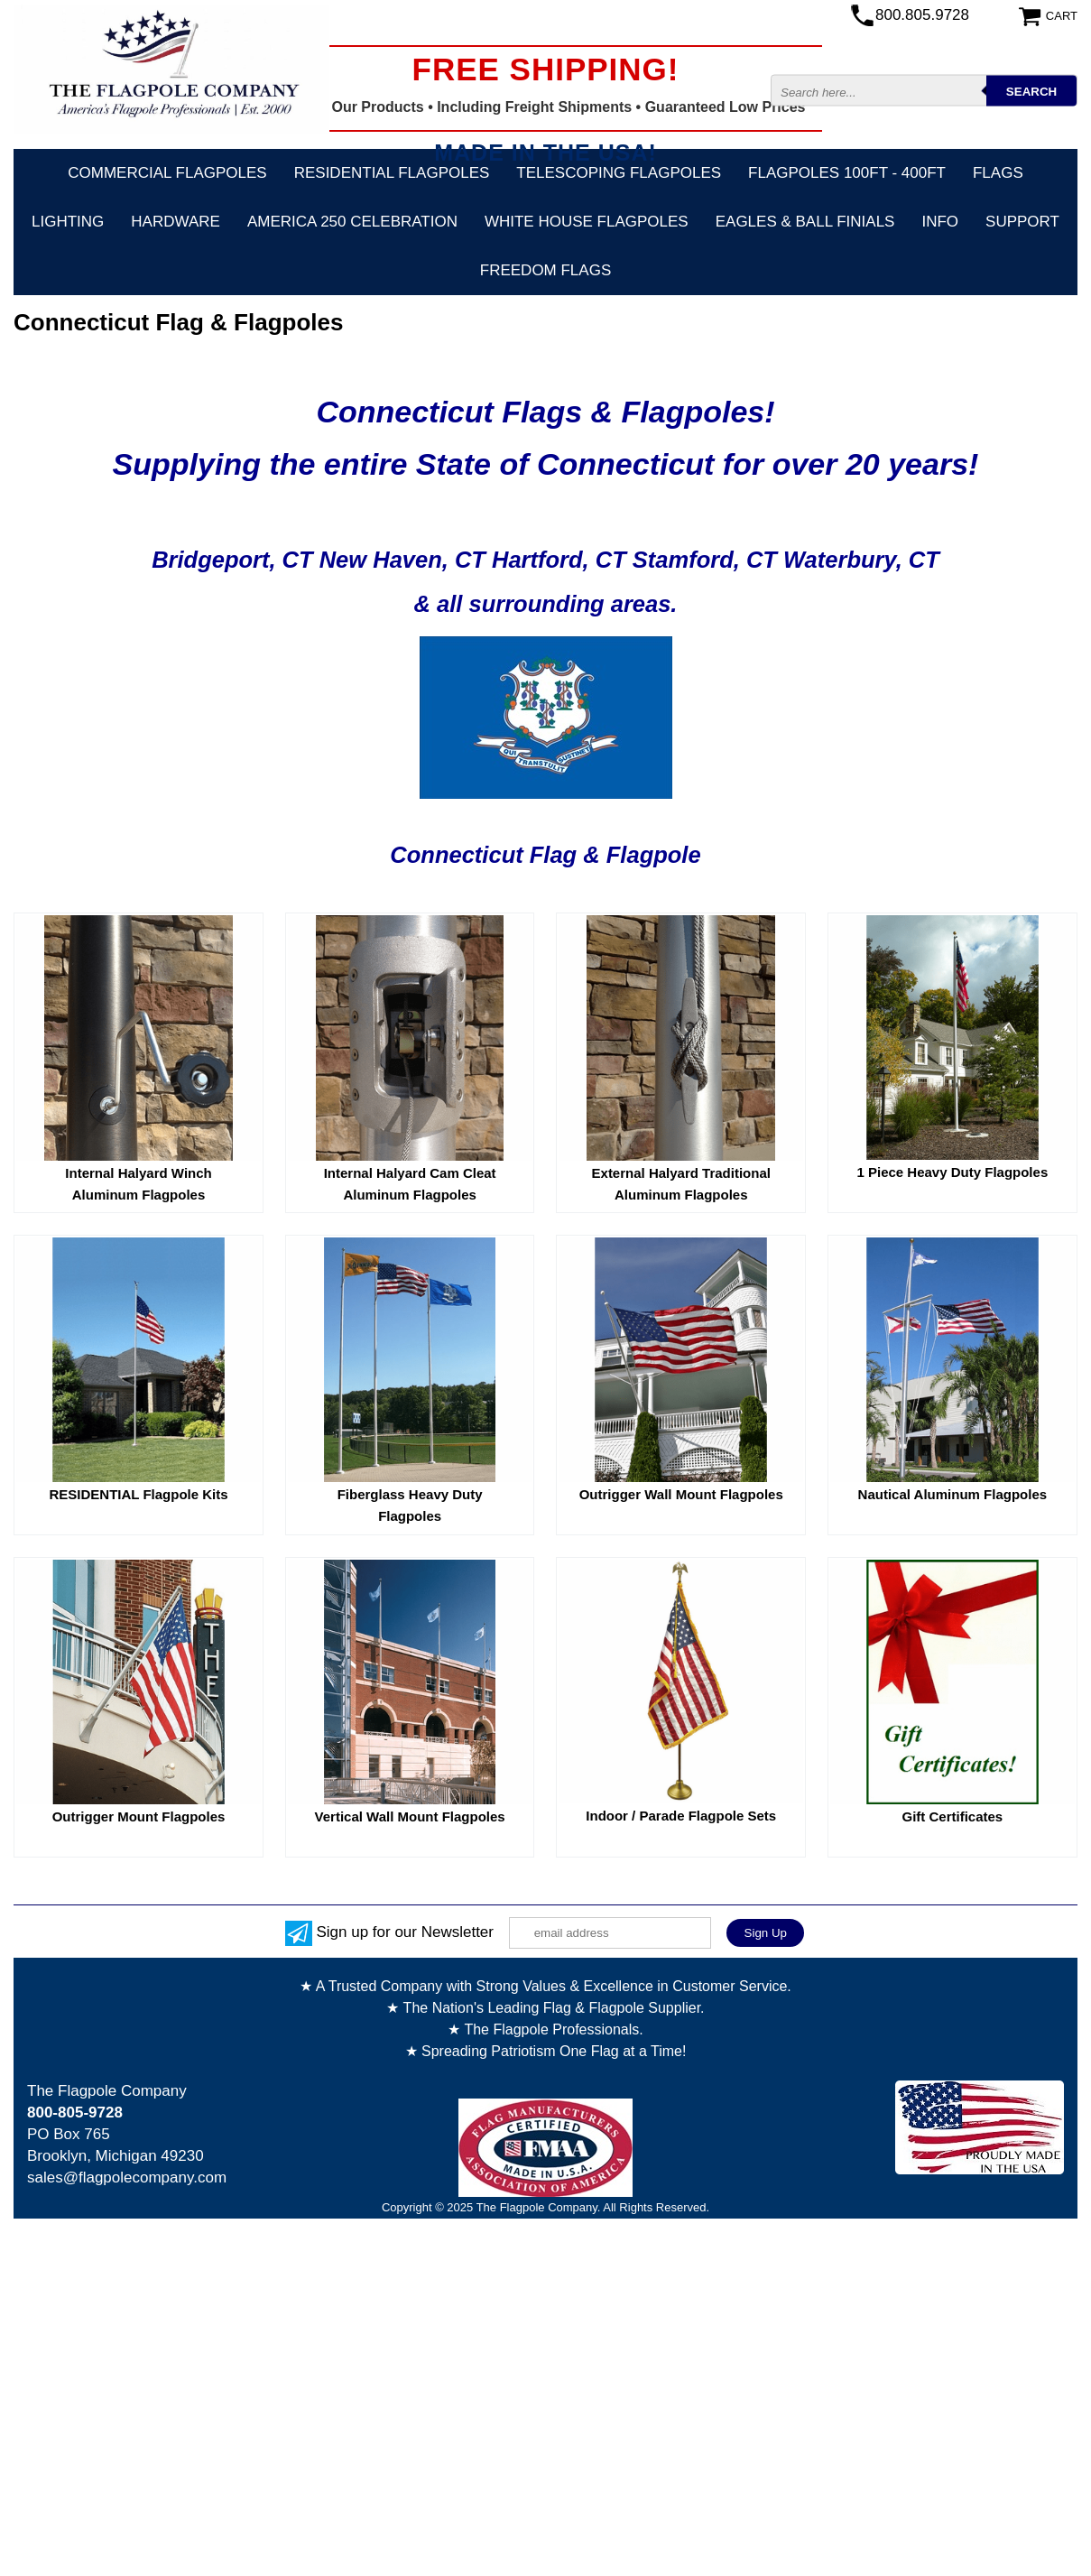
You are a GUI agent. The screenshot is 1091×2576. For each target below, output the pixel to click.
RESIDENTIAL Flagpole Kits (138, 1494)
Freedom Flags (545, 270)
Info (939, 221)
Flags (998, 172)
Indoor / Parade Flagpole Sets (681, 1815)
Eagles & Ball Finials (805, 221)
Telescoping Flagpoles (618, 172)
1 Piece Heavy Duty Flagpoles (952, 1172)
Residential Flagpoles (392, 172)
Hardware (175, 221)
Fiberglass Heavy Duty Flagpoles (410, 1505)
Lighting (68, 221)
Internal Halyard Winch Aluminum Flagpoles (138, 1183)
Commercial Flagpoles (167, 172)
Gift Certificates (952, 1816)
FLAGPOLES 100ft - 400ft (847, 172)
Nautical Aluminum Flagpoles (952, 1494)
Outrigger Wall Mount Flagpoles (681, 1494)
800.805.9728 (922, 14)
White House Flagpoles (587, 221)
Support (1022, 221)
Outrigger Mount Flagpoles (139, 1816)
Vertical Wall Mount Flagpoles (410, 1816)
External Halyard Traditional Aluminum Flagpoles (681, 1183)
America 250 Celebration (352, 221)
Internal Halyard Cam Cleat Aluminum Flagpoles (410, 1183)
